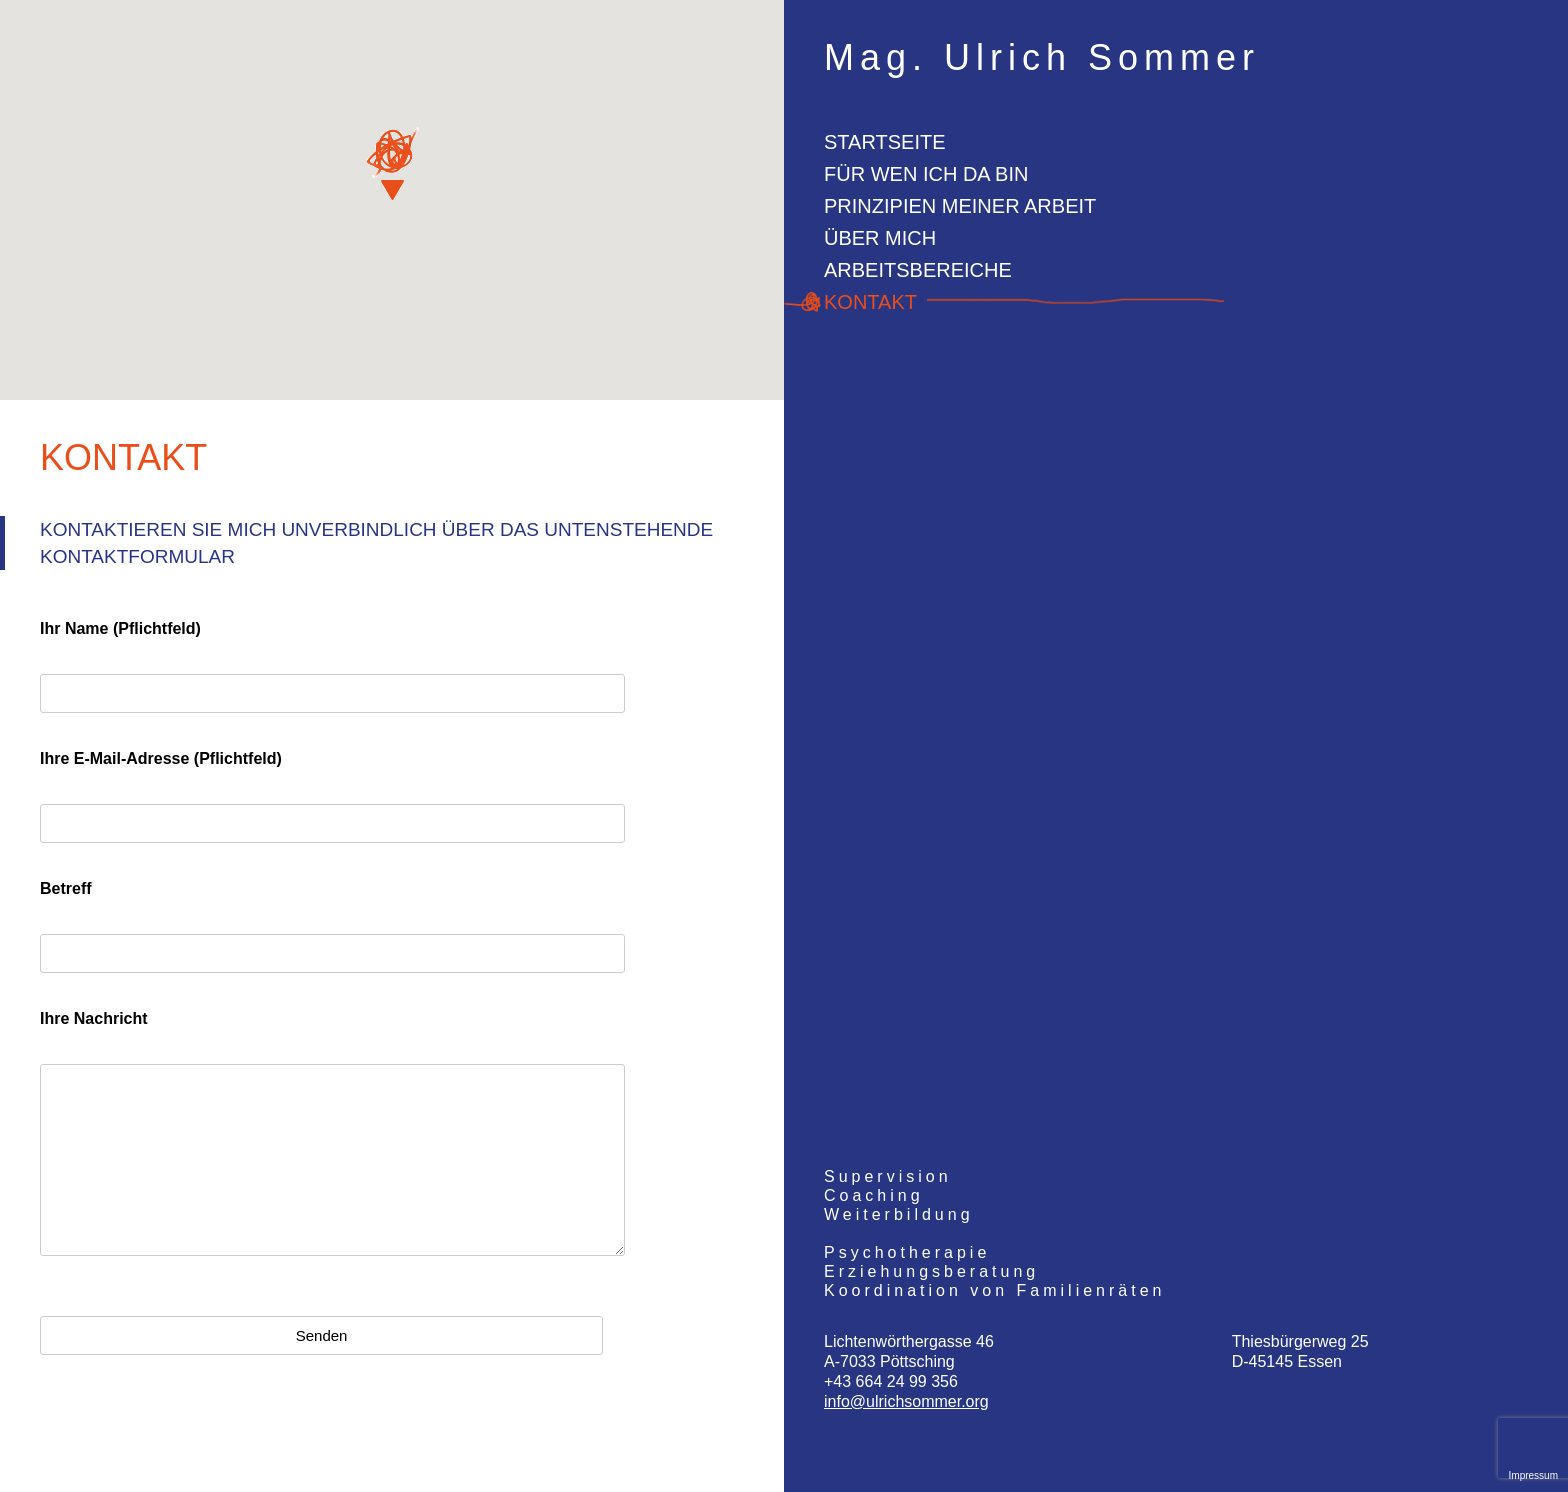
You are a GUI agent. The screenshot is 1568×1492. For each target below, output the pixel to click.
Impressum (1533, 1475)
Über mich (880, 238)
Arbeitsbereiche (918, 270)
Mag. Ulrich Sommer (1042, 58)
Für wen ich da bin (926, 174)
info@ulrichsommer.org (906, 1401)
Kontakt (870, 302)
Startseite (885, 142)
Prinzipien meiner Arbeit (960, 206)
